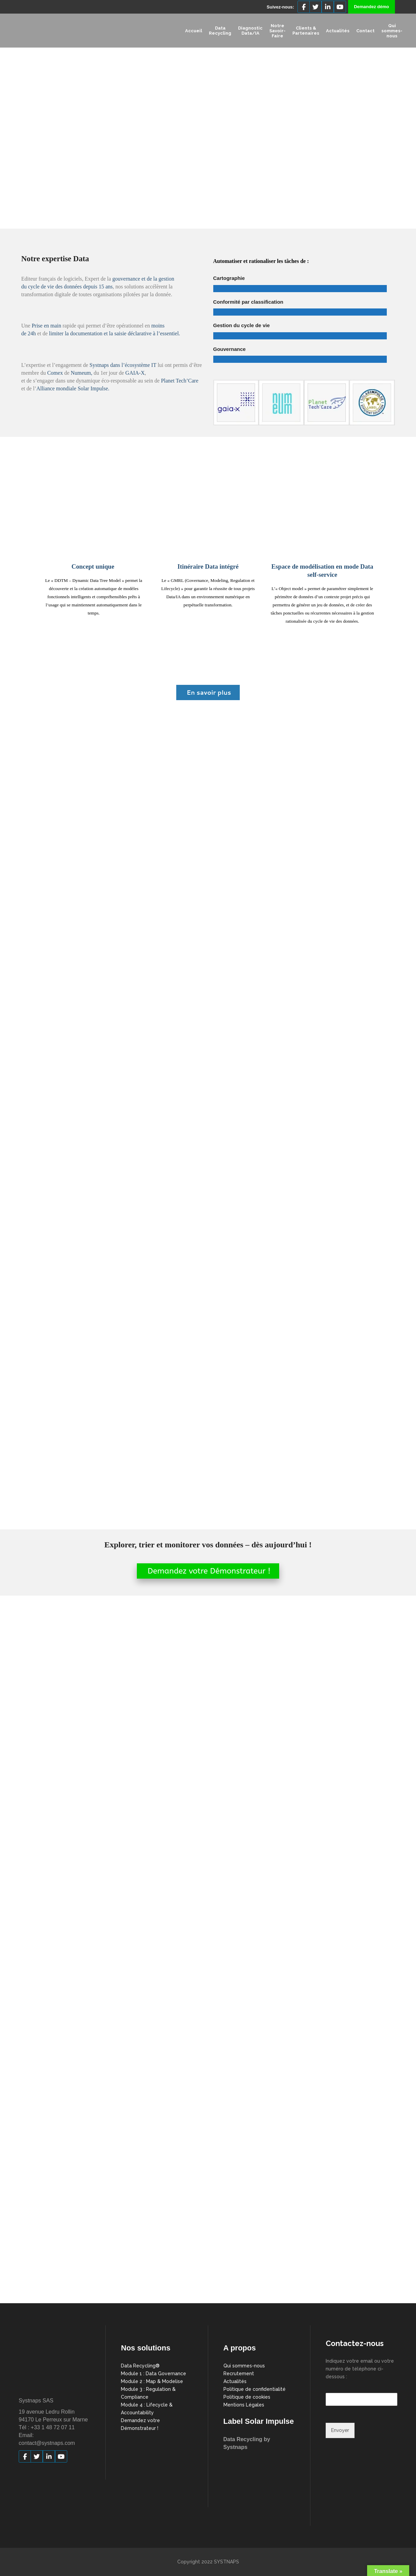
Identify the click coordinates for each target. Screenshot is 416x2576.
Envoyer (340, 2430)
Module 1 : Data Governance (153, 2373)
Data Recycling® (140, 2365)
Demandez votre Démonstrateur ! (208, 1571)
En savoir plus (208, 692)
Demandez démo (371, 6)
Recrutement (238, 2373)
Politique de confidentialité (254, 2389)
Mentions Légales (243, 2405)
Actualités (235, 2381)
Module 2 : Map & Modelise (152, 2381)
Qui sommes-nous (244, 2365)
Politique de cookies (246, 2397)
